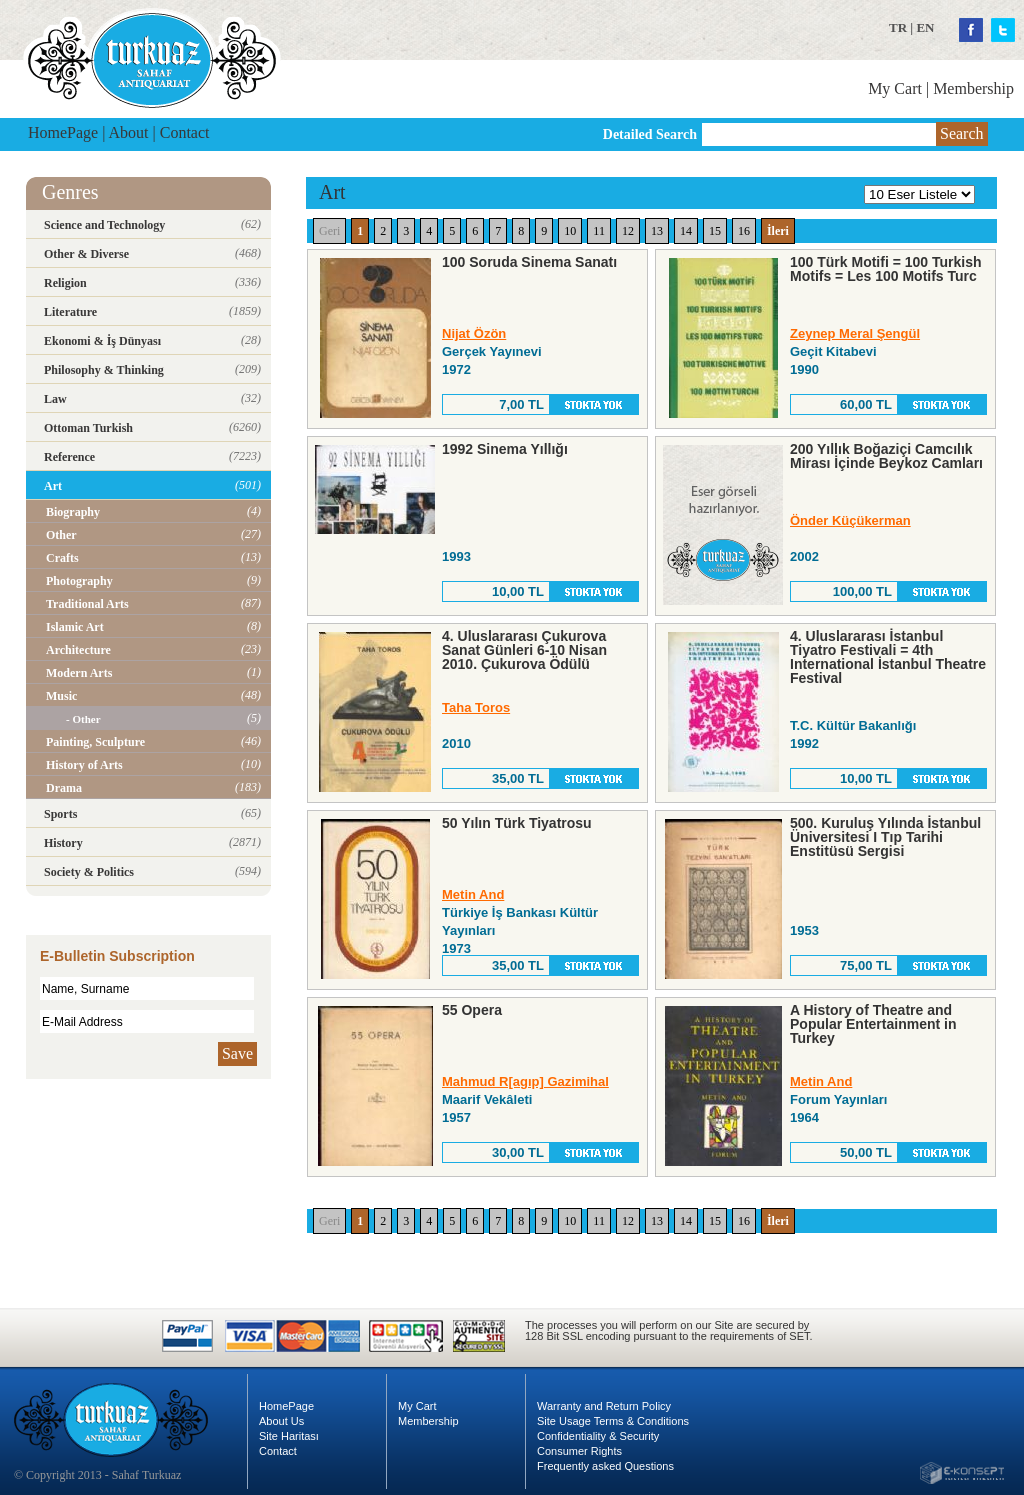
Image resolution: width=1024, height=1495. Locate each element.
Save (237, 1053)
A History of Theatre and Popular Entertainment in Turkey (873, 1024)
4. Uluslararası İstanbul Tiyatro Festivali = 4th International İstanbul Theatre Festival (888, 657)
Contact (185, 132)
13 (657, 231)
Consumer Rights (579, 1451)
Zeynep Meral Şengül (855, 333)
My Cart (895, 88)
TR (898, 27)
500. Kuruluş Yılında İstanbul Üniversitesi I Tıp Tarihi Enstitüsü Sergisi (885, 837)
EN (925, 27)
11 (599, 231)
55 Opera (472, 1010)
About (129, 132)
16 (744, 231)
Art (332, 192)
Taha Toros (476, 707)
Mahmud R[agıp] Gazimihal (525, 1081)
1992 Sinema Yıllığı (505, 449)
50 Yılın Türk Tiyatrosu (517, 823)
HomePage (63, 132)
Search (962, 133)
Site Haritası (289, 1436)
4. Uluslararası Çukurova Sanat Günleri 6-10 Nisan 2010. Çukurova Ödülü (524, 650)
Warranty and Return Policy (604, 1406)
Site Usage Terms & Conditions (613, 1421)
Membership (973, 88)
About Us (281, 1421)
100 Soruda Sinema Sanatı (529, 262)
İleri (778, 231)
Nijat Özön (474, 333)
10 (570, 231)
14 (686, 231)
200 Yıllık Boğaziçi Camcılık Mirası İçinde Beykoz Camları (886, 456)
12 (628, 231)
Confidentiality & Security (598, 1436)
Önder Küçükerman (850, 520)
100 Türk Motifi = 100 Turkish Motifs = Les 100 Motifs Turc (886, 269)
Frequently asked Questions (605, 1466)
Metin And (473, 894)
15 (715, 231)
